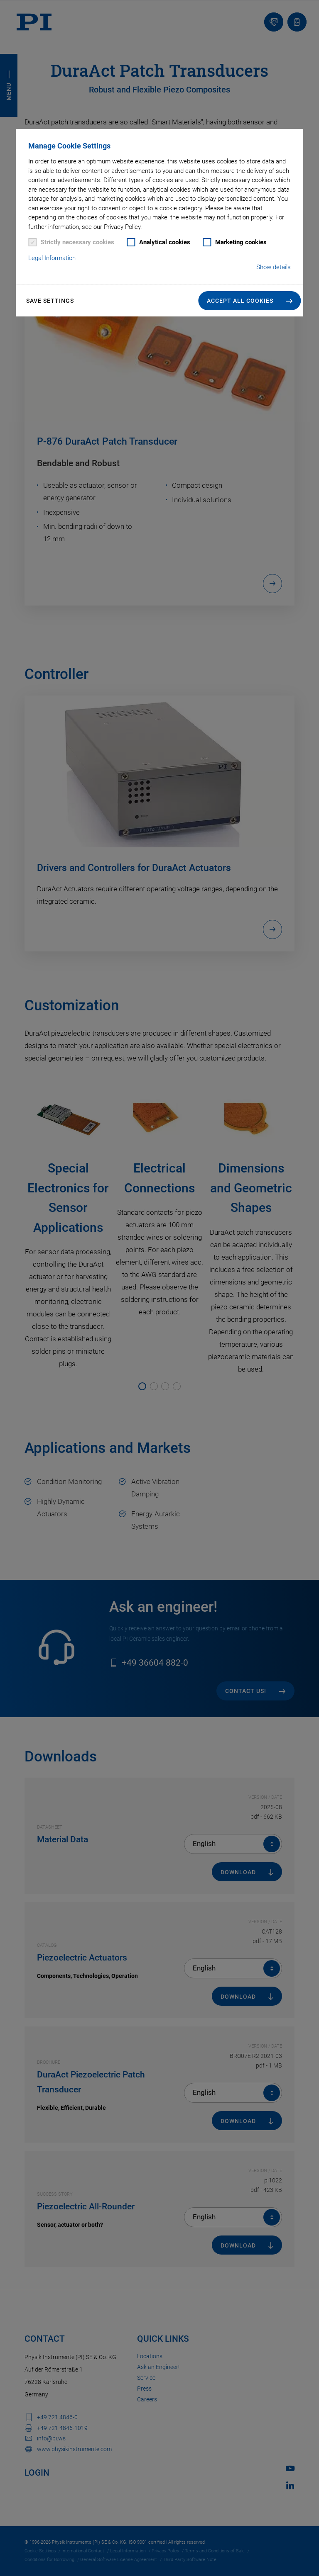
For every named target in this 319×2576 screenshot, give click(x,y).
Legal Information (52, 258)
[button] (250, 300)
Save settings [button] (50, 300)
